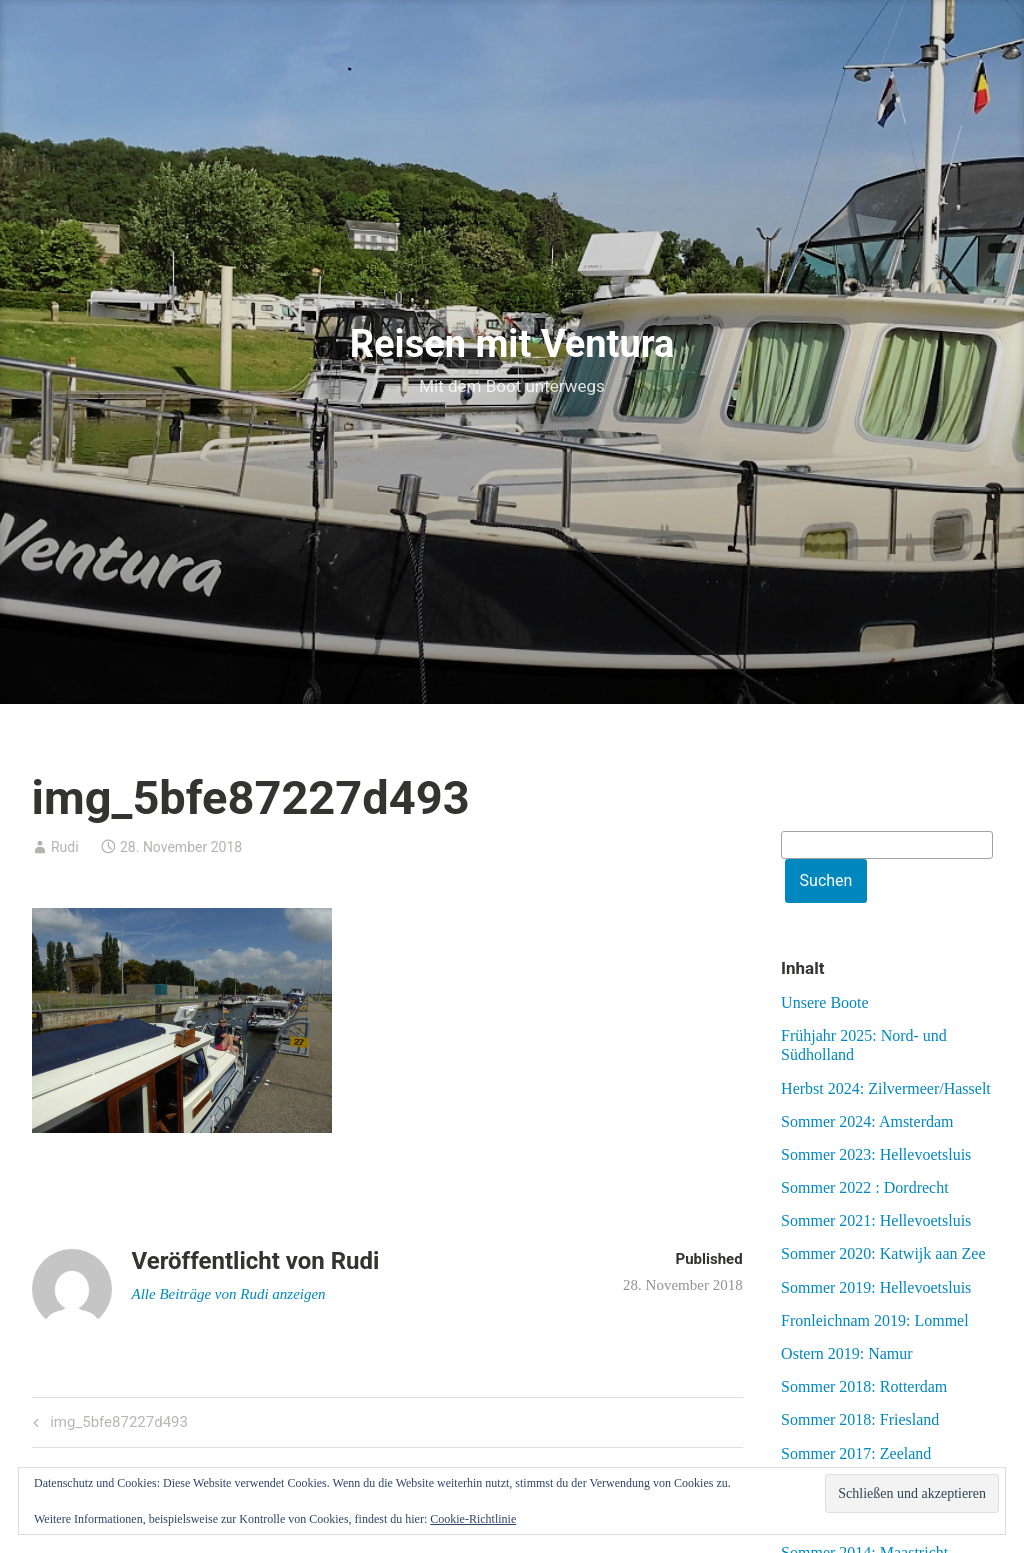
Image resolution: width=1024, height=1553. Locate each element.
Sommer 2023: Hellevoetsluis (876, 1154)
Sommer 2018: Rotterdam (864, 1386)
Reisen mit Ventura (512, 344)
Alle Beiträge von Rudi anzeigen (229, 1294)
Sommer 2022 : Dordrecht (865, 1187)
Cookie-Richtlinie (473, 1519)
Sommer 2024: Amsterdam (867, 1121)
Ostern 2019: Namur (847, 1353)
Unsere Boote (825, 1002)
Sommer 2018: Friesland (860, 1419)
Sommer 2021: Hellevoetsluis (876, 1220)
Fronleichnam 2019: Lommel (875, 1320)
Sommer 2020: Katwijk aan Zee (883, 1253)
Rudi (65, 847)
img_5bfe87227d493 (117, 1423)
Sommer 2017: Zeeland (856, 1453)
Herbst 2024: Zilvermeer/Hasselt (886, 1088)
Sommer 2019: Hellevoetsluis (876, 1287)
